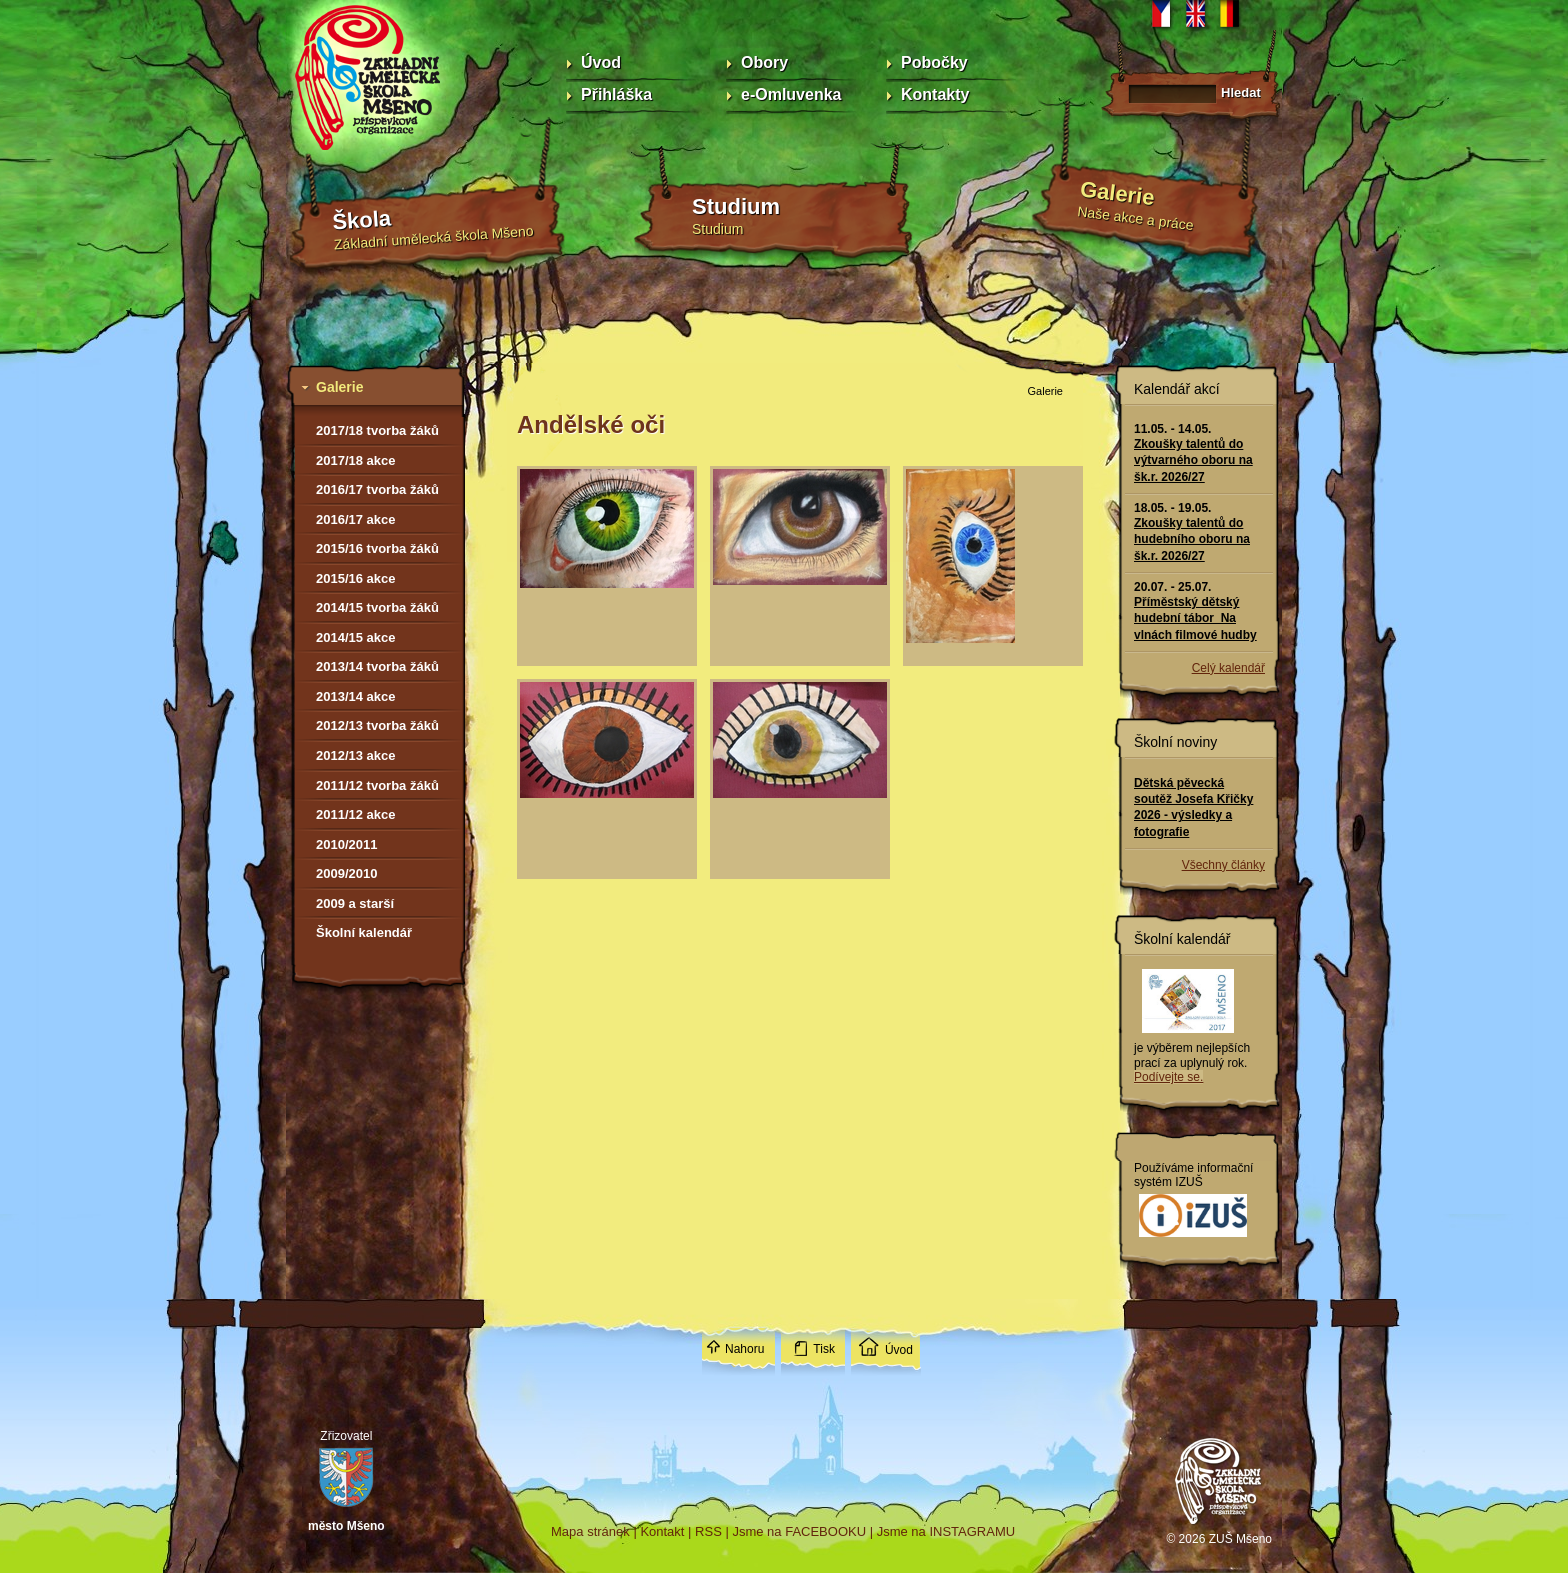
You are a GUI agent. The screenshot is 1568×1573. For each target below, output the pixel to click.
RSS (708, 1531)
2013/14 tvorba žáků (377, 666)
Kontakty (935, 94)
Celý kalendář (1228, 668)
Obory (764, 62)
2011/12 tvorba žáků (377, 785)
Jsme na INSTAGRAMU (946, 1531)
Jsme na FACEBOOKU (799, 1531)
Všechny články (1223, 865)
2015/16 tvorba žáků (377, 548)
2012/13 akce (356, 755)
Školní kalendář (364, 932)
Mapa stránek (590, 1531)
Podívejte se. (1168, 1077)
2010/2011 (346, 844)
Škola (362, 220)
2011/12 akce (356, 814)
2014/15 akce (356, 637)
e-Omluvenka (791, 94)
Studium (736, 206)
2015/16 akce (356, 578)
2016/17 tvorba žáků (377, 489)
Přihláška (616, 94)
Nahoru (744, 1349)
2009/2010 (346, 873)
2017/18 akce (356, 460)
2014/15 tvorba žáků (377, 607)
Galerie (1117, 193)
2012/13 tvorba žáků (377, 725)
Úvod (601, 62)
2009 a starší (355, 903)
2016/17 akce (356, 519)
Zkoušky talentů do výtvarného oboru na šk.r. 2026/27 (1193, 460)
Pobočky (934, 62)
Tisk (824, 1349)
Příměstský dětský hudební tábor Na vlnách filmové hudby (1195, 618)
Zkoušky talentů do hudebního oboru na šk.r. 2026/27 (1192, 539)
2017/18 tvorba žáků (377, 430)
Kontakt (662, 1531)
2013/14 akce (356, 696)
